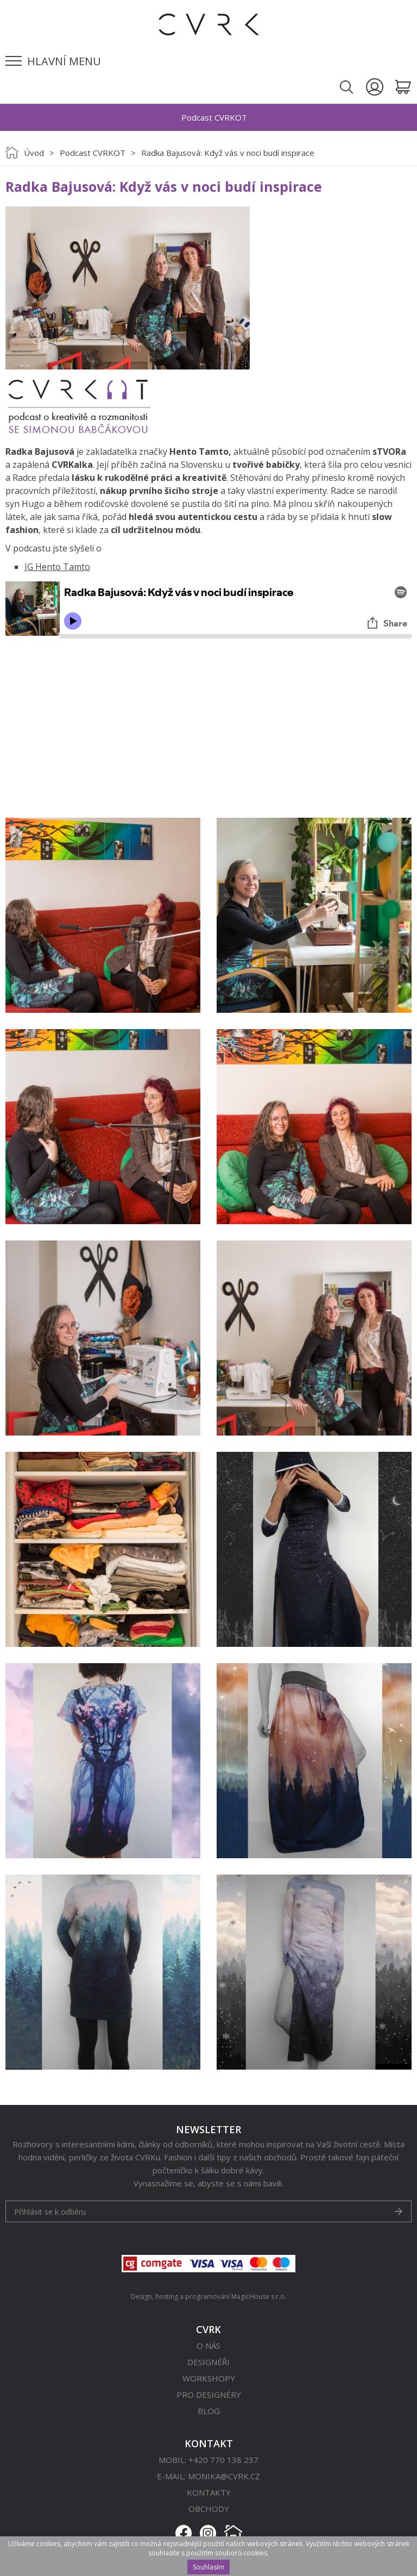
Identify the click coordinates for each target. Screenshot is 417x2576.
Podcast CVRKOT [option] (214, 117)
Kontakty (209, 2492)
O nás (208, 2345)
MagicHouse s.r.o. (258, 2296)
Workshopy (208, 2378)
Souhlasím (208, 2567)
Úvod (34, 152)
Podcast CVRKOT (92, 152)
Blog (209, 2410)
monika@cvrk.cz (224, 2476)
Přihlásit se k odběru (50, 2212)
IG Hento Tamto (57, 567)
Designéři (208, 2361)
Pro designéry (208, 2394)
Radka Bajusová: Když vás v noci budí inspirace (227, 152)
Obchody (208, 2508)
